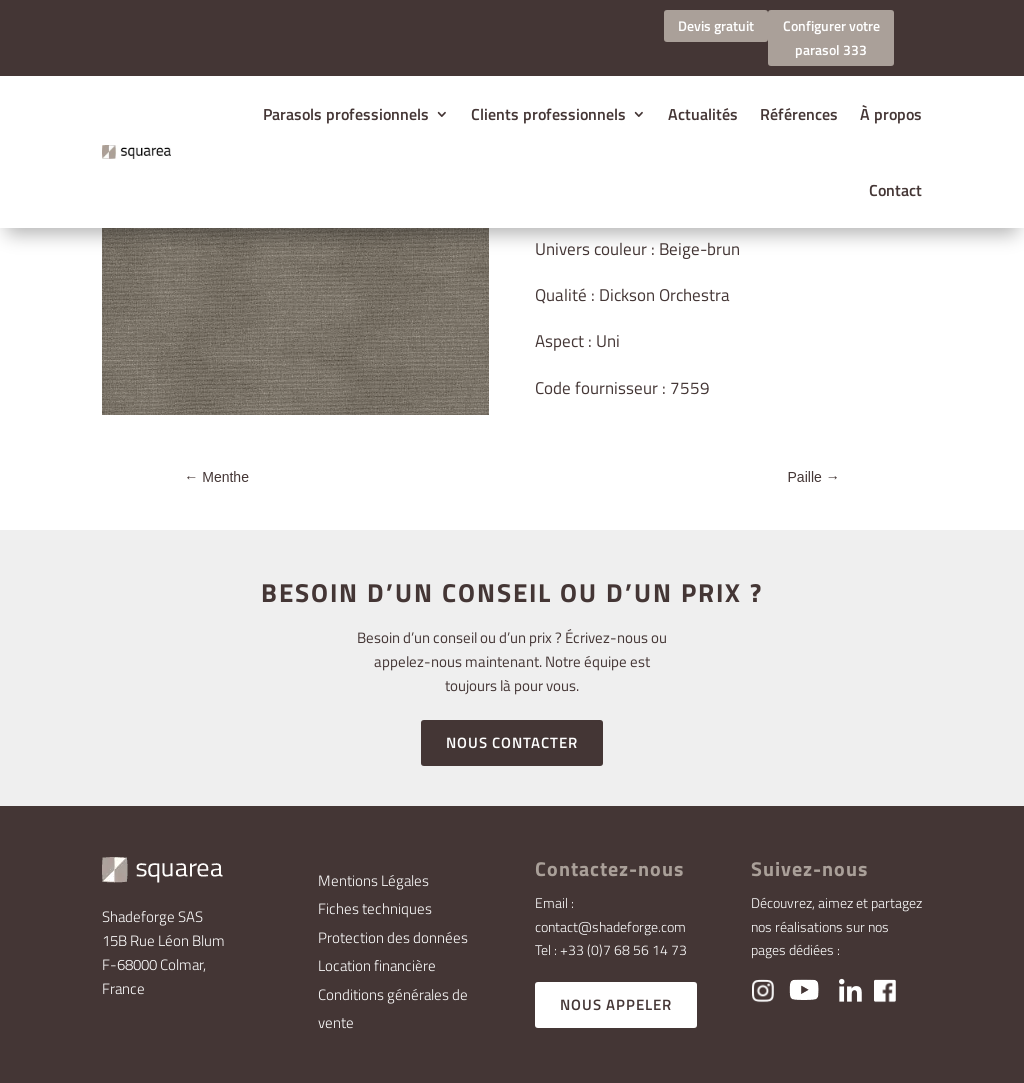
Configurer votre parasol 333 (831, 37)
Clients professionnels (548, 114)
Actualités (703, 114)
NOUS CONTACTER (512, 742)
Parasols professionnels (346, 114)
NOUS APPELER (616, 1004)
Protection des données (393, 937)
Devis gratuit (716, 25)
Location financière (377, 965)
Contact (895, 190)
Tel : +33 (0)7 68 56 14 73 (611, 949)
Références (799, 114)
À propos (891, 114)
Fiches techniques (375, 908)
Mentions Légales (373, 880)
